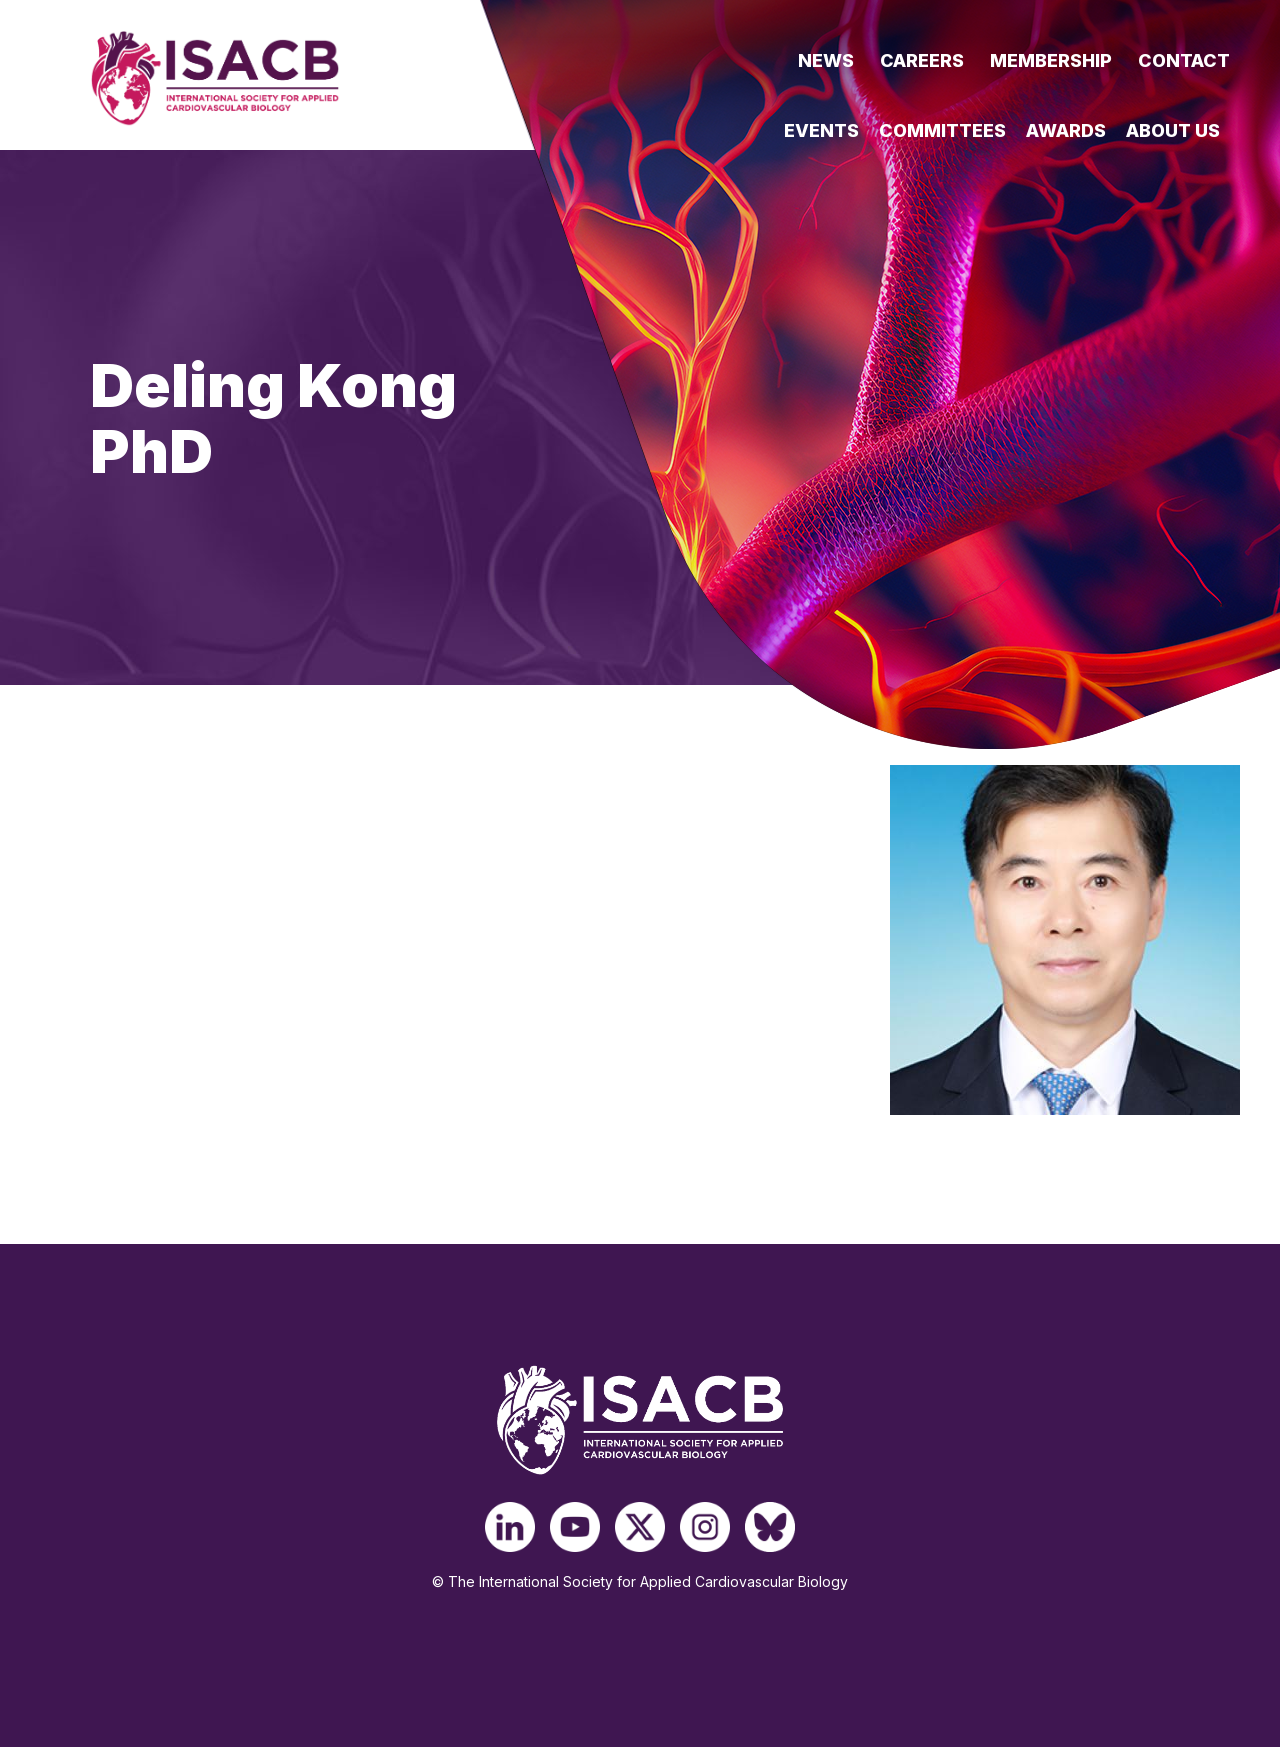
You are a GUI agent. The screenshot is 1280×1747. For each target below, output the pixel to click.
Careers (922, 60)
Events (821, 130)
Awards (1066, 130)
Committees (942, 130)
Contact (1184, 60)
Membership (1051, 60)
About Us (1173, 130)
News (826, 60)
